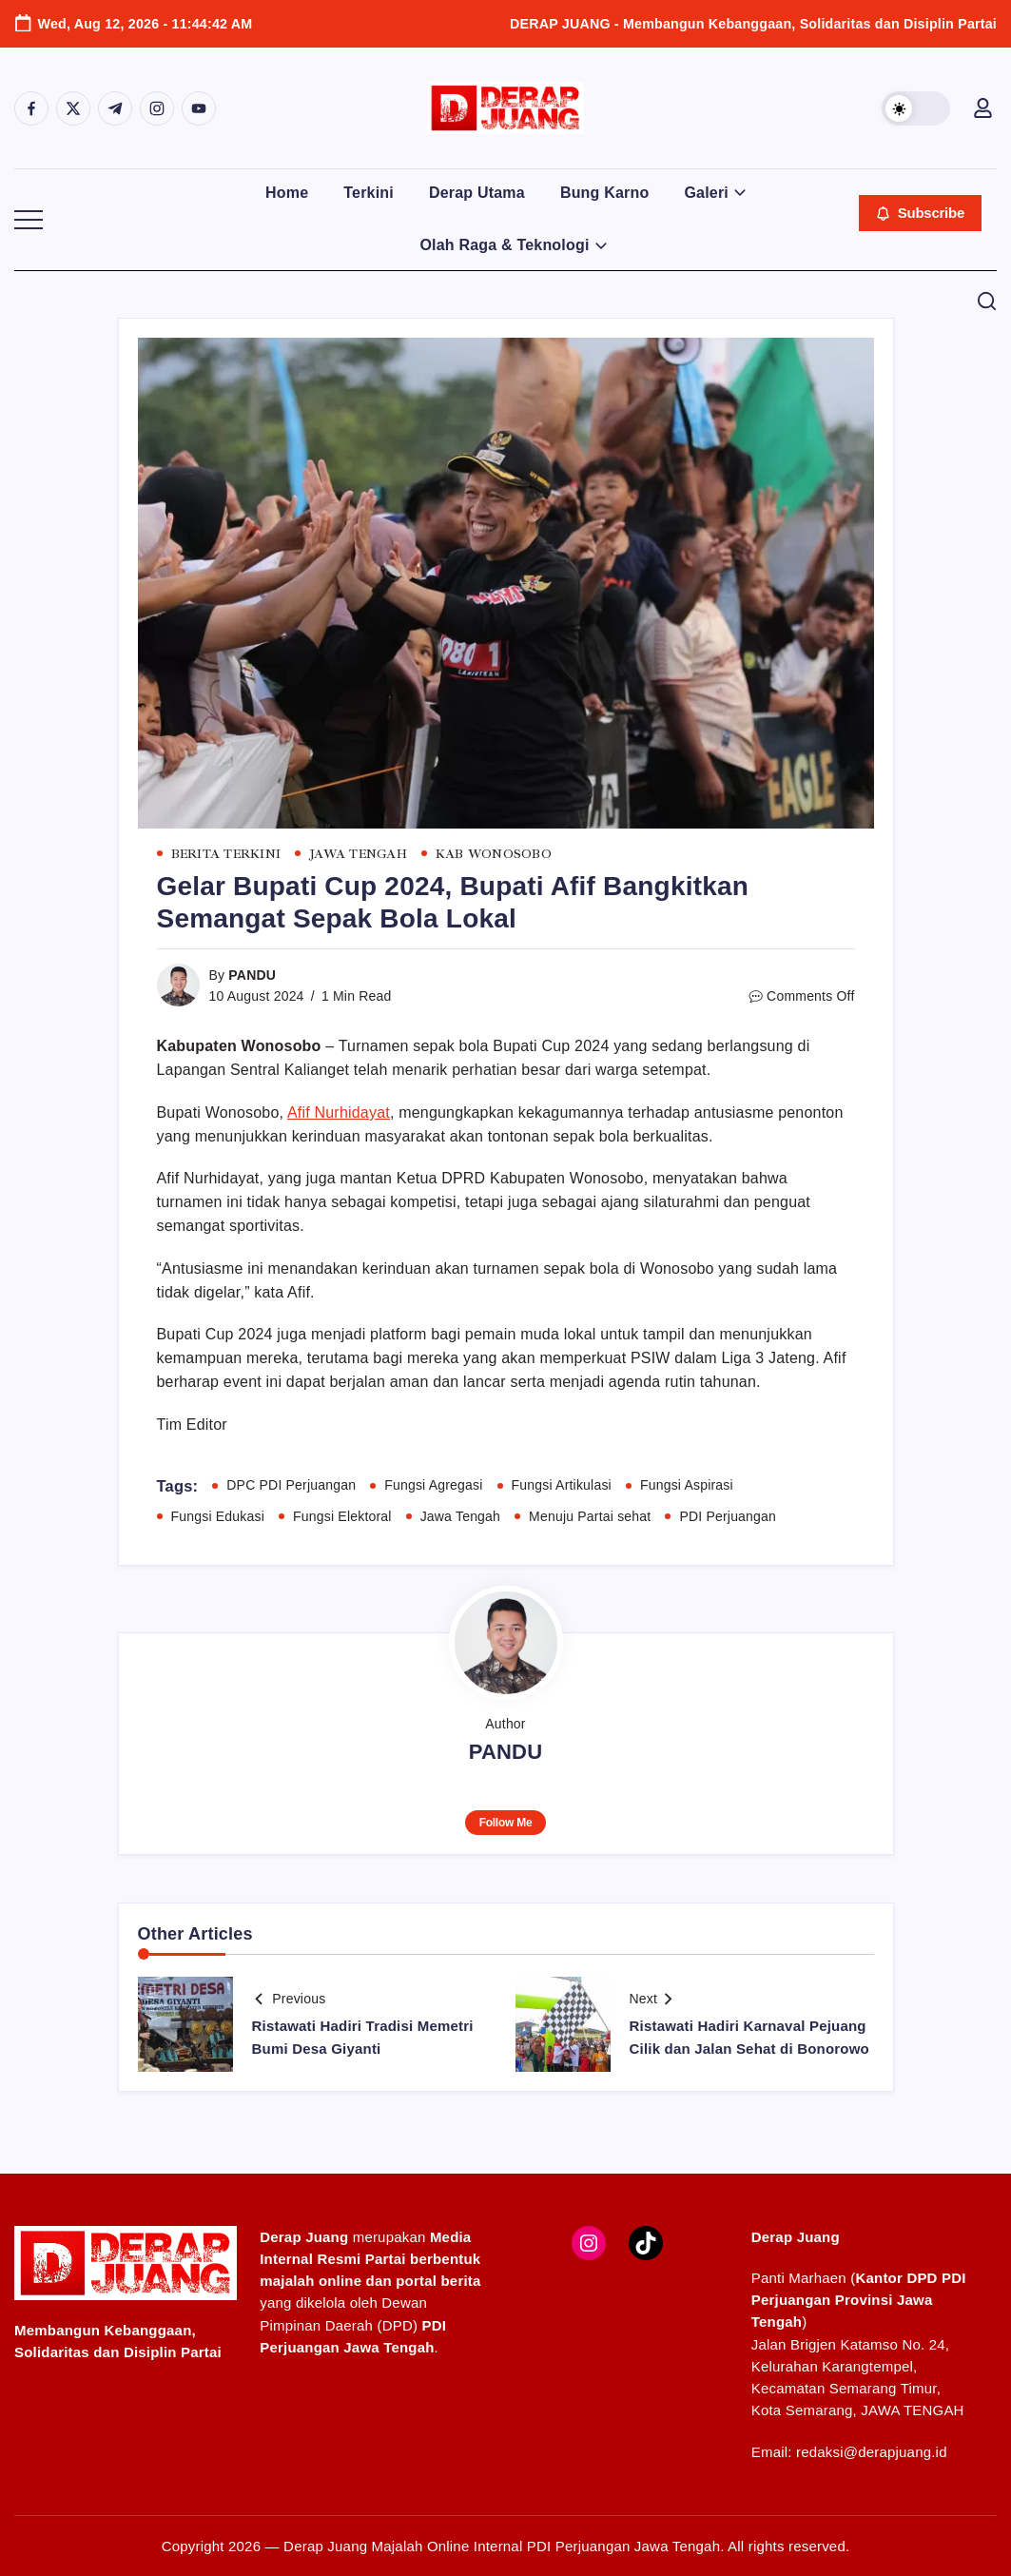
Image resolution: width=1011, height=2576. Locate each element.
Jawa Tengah (460, 1516)
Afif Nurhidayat (338, 1112)
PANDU (252, 975)
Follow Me (506, 1822)
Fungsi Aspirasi (686, 1485)
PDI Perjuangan (727, 1516)
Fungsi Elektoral (342, 1516)
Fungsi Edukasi (218, 1516)
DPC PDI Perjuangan (291, 1485)
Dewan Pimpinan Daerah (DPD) (353, 2324)
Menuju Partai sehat (590, 1516)
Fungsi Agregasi (433, 1485)
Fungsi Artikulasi (562, 1485)
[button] (916, 108)
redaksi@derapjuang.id (871, 2452)
